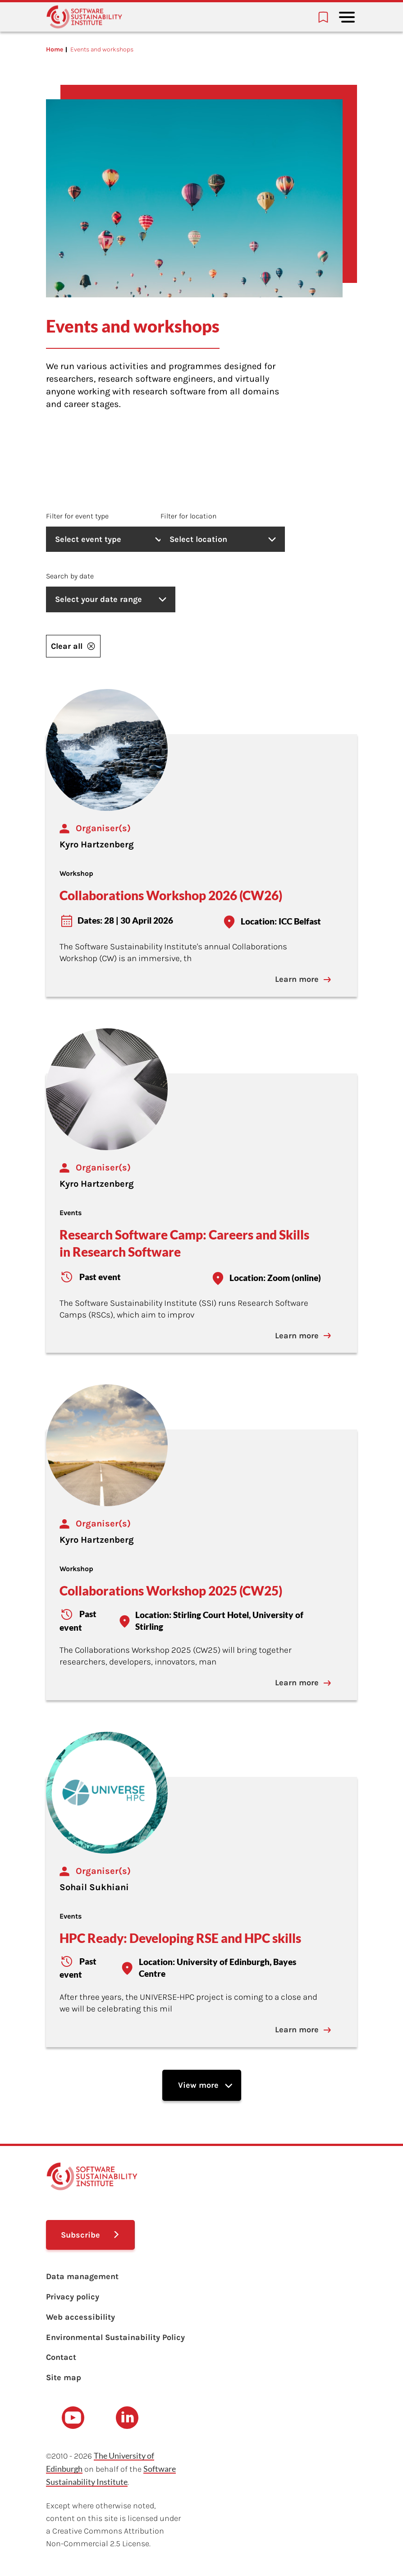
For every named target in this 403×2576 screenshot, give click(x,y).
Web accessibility (80, 2316)
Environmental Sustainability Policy (115, 2336)
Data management (82, 2275)
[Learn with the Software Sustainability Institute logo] (84, 17)
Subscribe (81, 2233)
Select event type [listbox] (111, 539)
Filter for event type (77, 516)
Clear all (73, 646)
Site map (63, 2377)
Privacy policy (72, 2296)
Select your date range (111, 599)
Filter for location (218, 516)
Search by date (70, 576)
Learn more (306, 979)
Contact (61, 2356)
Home (54, 49)
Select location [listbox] (255, 539)
